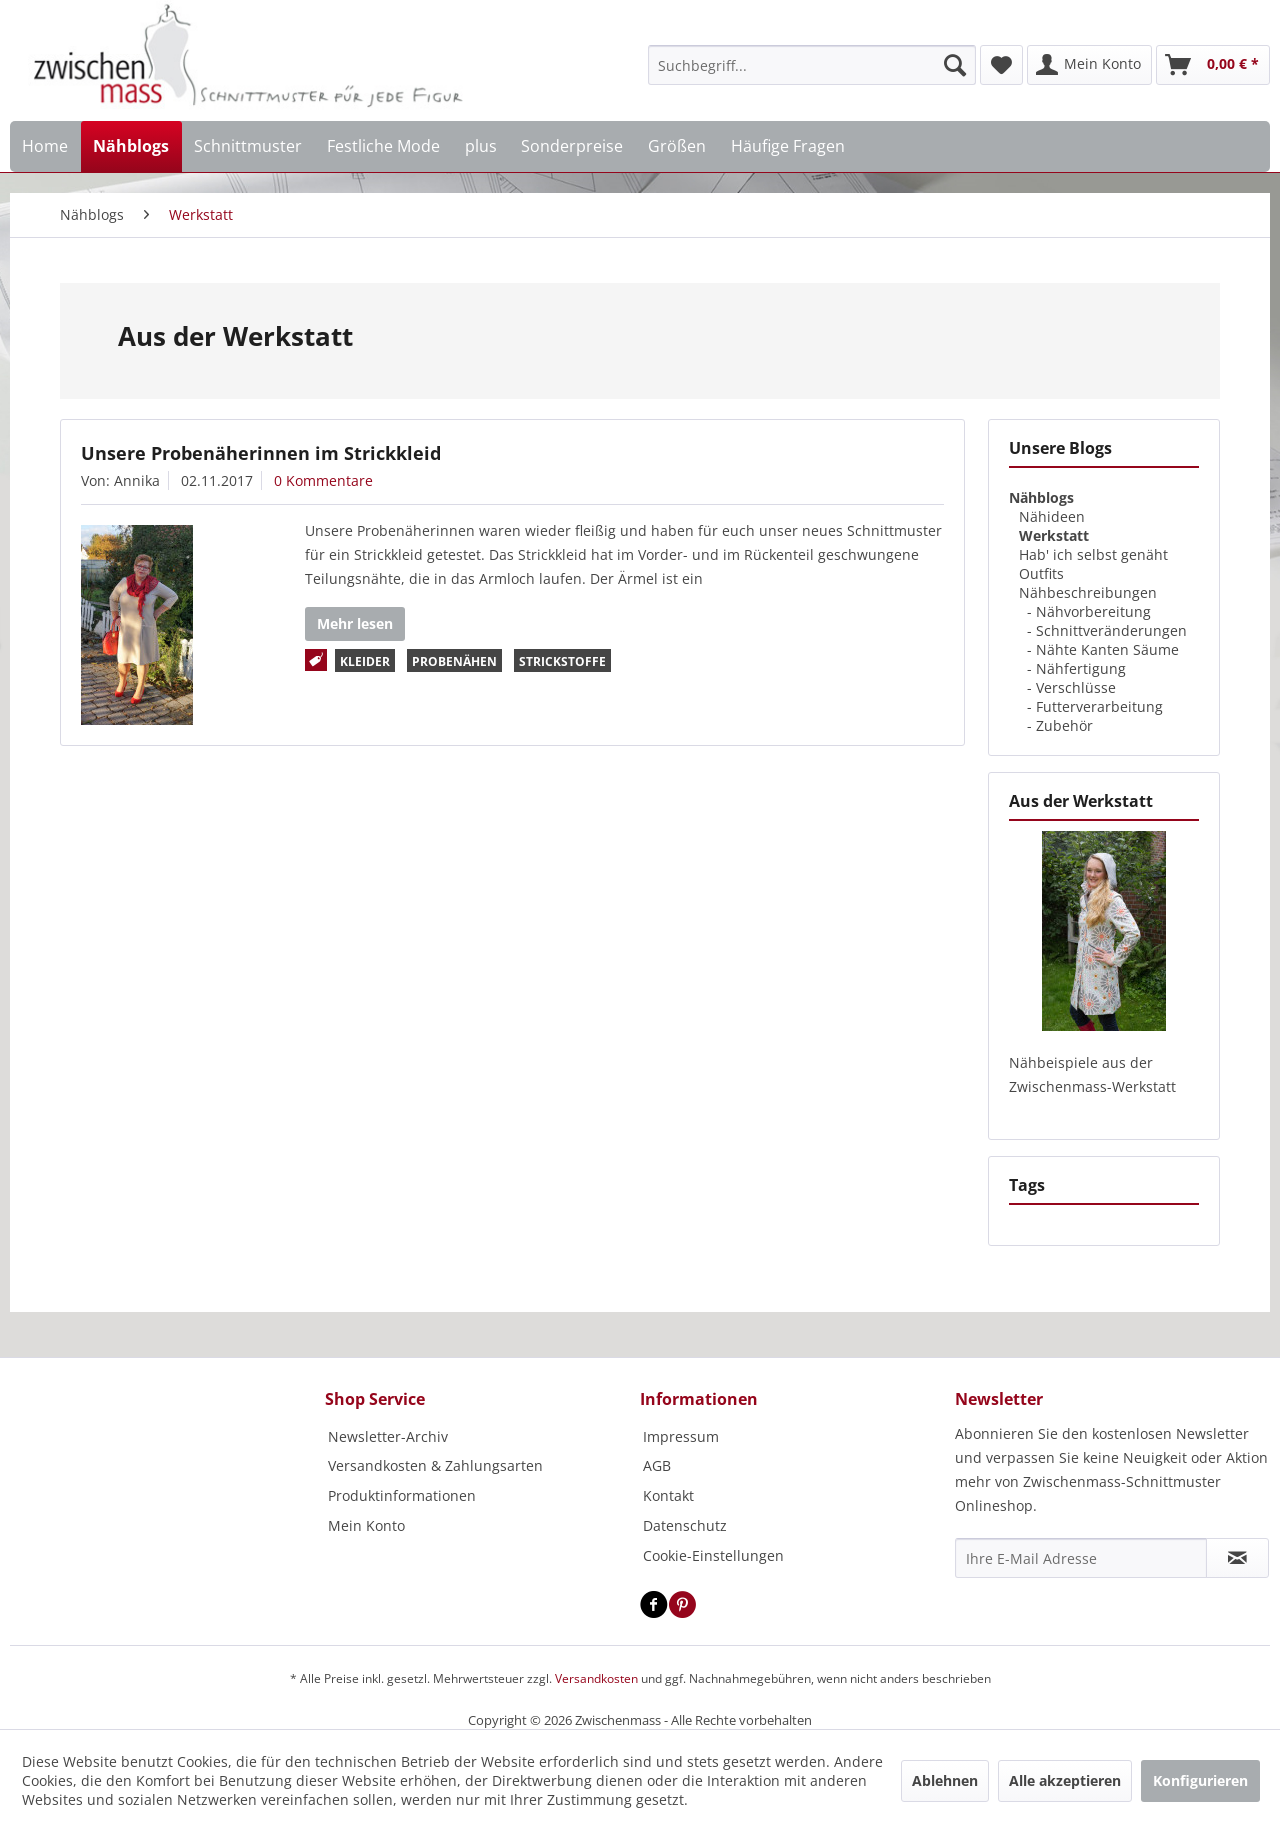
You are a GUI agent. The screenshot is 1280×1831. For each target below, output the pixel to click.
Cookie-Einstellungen (713, 1555)
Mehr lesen (355, 623)
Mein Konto (366, 1525)
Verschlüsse (1076, 687)
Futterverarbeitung (1099, 706)
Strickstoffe (562, 661)
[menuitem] (812, 65)
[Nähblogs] (131, 146)
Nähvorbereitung (1093, 611)
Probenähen (454, 661)
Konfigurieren (1200, 1780)
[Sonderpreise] (572, 146)
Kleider (365, 661)
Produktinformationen (402, 1495)
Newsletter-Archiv (388, 1436)
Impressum (681, 1436)
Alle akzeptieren (1065, 1780)
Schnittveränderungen (1111, 630)
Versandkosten (596, 1678)
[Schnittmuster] (248, 146)
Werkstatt (1054, 535)
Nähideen (1052, 516)
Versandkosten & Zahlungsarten (435, 1465)
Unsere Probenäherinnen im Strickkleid (261, 453)
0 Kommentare (323, 480)
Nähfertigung (1081, 668)
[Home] (45, 146)
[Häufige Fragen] (787, 146)
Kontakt (668, 1495)
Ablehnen (945, 1780)
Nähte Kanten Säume (1107, 649)
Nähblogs (1041, 497)
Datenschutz (685, 1525)
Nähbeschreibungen (1088, 592)
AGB (657, 1465)
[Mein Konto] (1089, 65)
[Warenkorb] (1213, 65)
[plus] (480, 146)
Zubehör (1064, 725)
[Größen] (677, 146)
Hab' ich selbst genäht (1093, 554)
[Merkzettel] (1001, 65)
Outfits (1041, 573)
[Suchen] (955, 65)
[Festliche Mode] (383, 146)
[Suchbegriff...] (812, 65)
